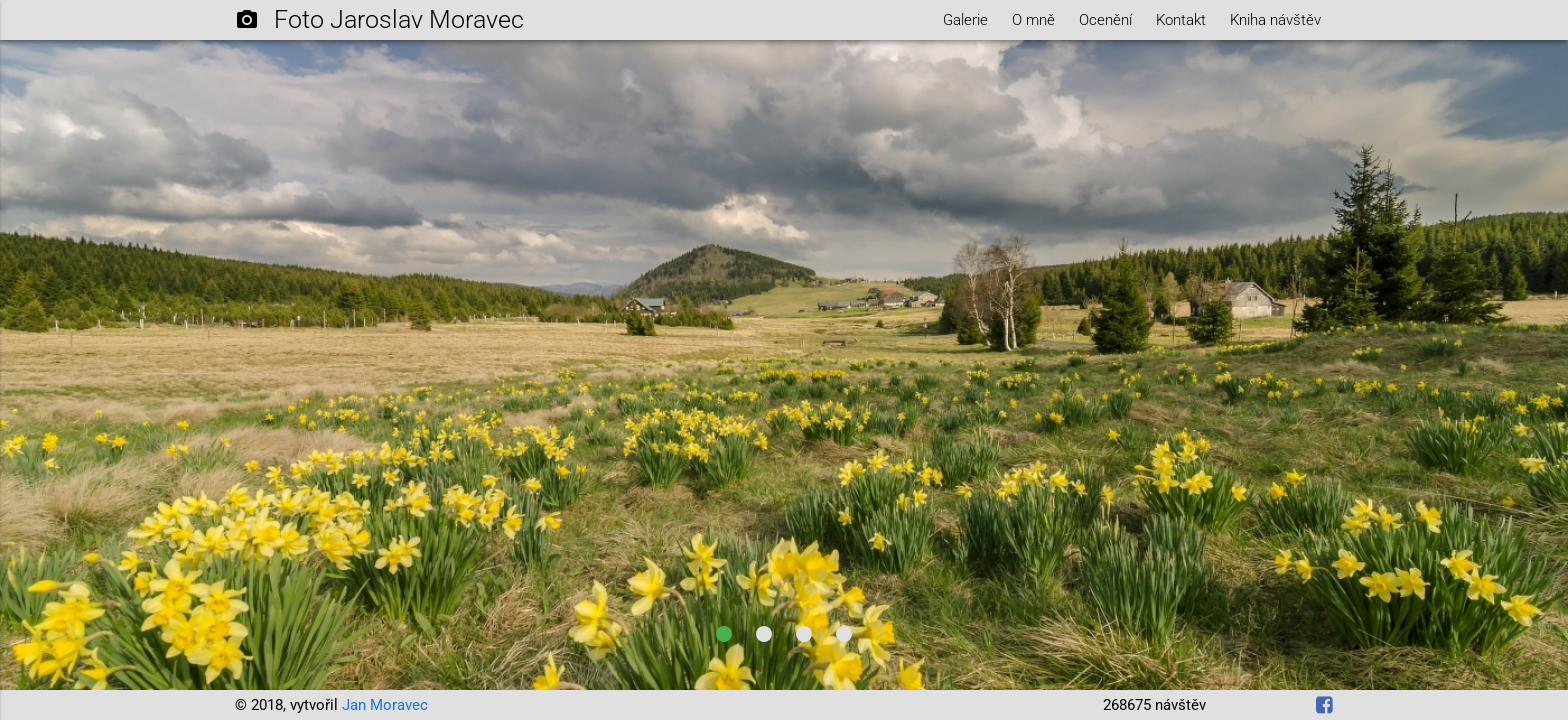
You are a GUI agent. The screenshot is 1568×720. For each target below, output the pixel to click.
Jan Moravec (385, 705)
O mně (1033, 20)
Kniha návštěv (1275, 20)
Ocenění (1105, 20)
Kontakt (1181, 20)
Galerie (965, 20)
